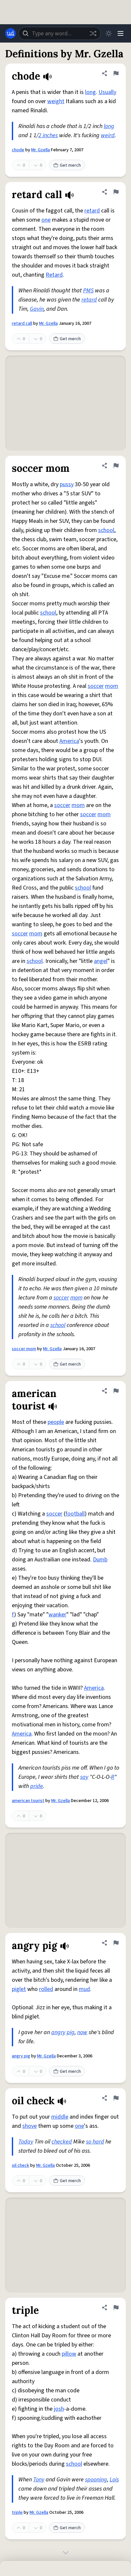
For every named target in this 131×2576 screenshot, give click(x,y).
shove (29, 2126)
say (84, 1777)
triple (17, 2512)
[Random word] (93, 33)
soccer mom (24, 1349)
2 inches (48, 135)
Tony (38, 2479)
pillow (69, 2354)
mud (84, 1989)
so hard (95, 2142)
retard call (22, 323)
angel (100, 961)
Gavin (37, 309)
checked (62, 2142)
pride (36, 1786)
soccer (96, 686)
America (69, 741)
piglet (19, 1989)
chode (18, 150)
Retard (54, 275)
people (56, 1422)
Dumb (100, 1559)
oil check (20, 2165)
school (106, 530)
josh (59, 2409)
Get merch (67, 165)
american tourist (28, 1800)
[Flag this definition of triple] (116, 2307)
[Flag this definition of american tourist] (116, 1391)
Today (25, 2142)
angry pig (21, 2056)
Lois (114, 2479)
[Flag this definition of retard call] (116, 192)
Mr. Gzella (40, 150)
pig (71, 2032)
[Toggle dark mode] (108, 33)
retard (92, 211)
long (90, 92)
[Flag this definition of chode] (116, 73)
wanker (57, 1614)
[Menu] (120, 33)
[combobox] (59, 33)
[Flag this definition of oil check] (116, 2098)
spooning (96, 2479)
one (46, 220)
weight (55, 101)
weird (108, 135)
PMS (88, 290)
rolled (46, 1989)
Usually (107, 92)
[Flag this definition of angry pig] (116, 1943)
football (75, 1514)
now (82, 2032)
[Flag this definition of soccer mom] (116, 465)
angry (58, 2032)
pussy (67, 484)
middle (59, 2117)
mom (111, 686)
